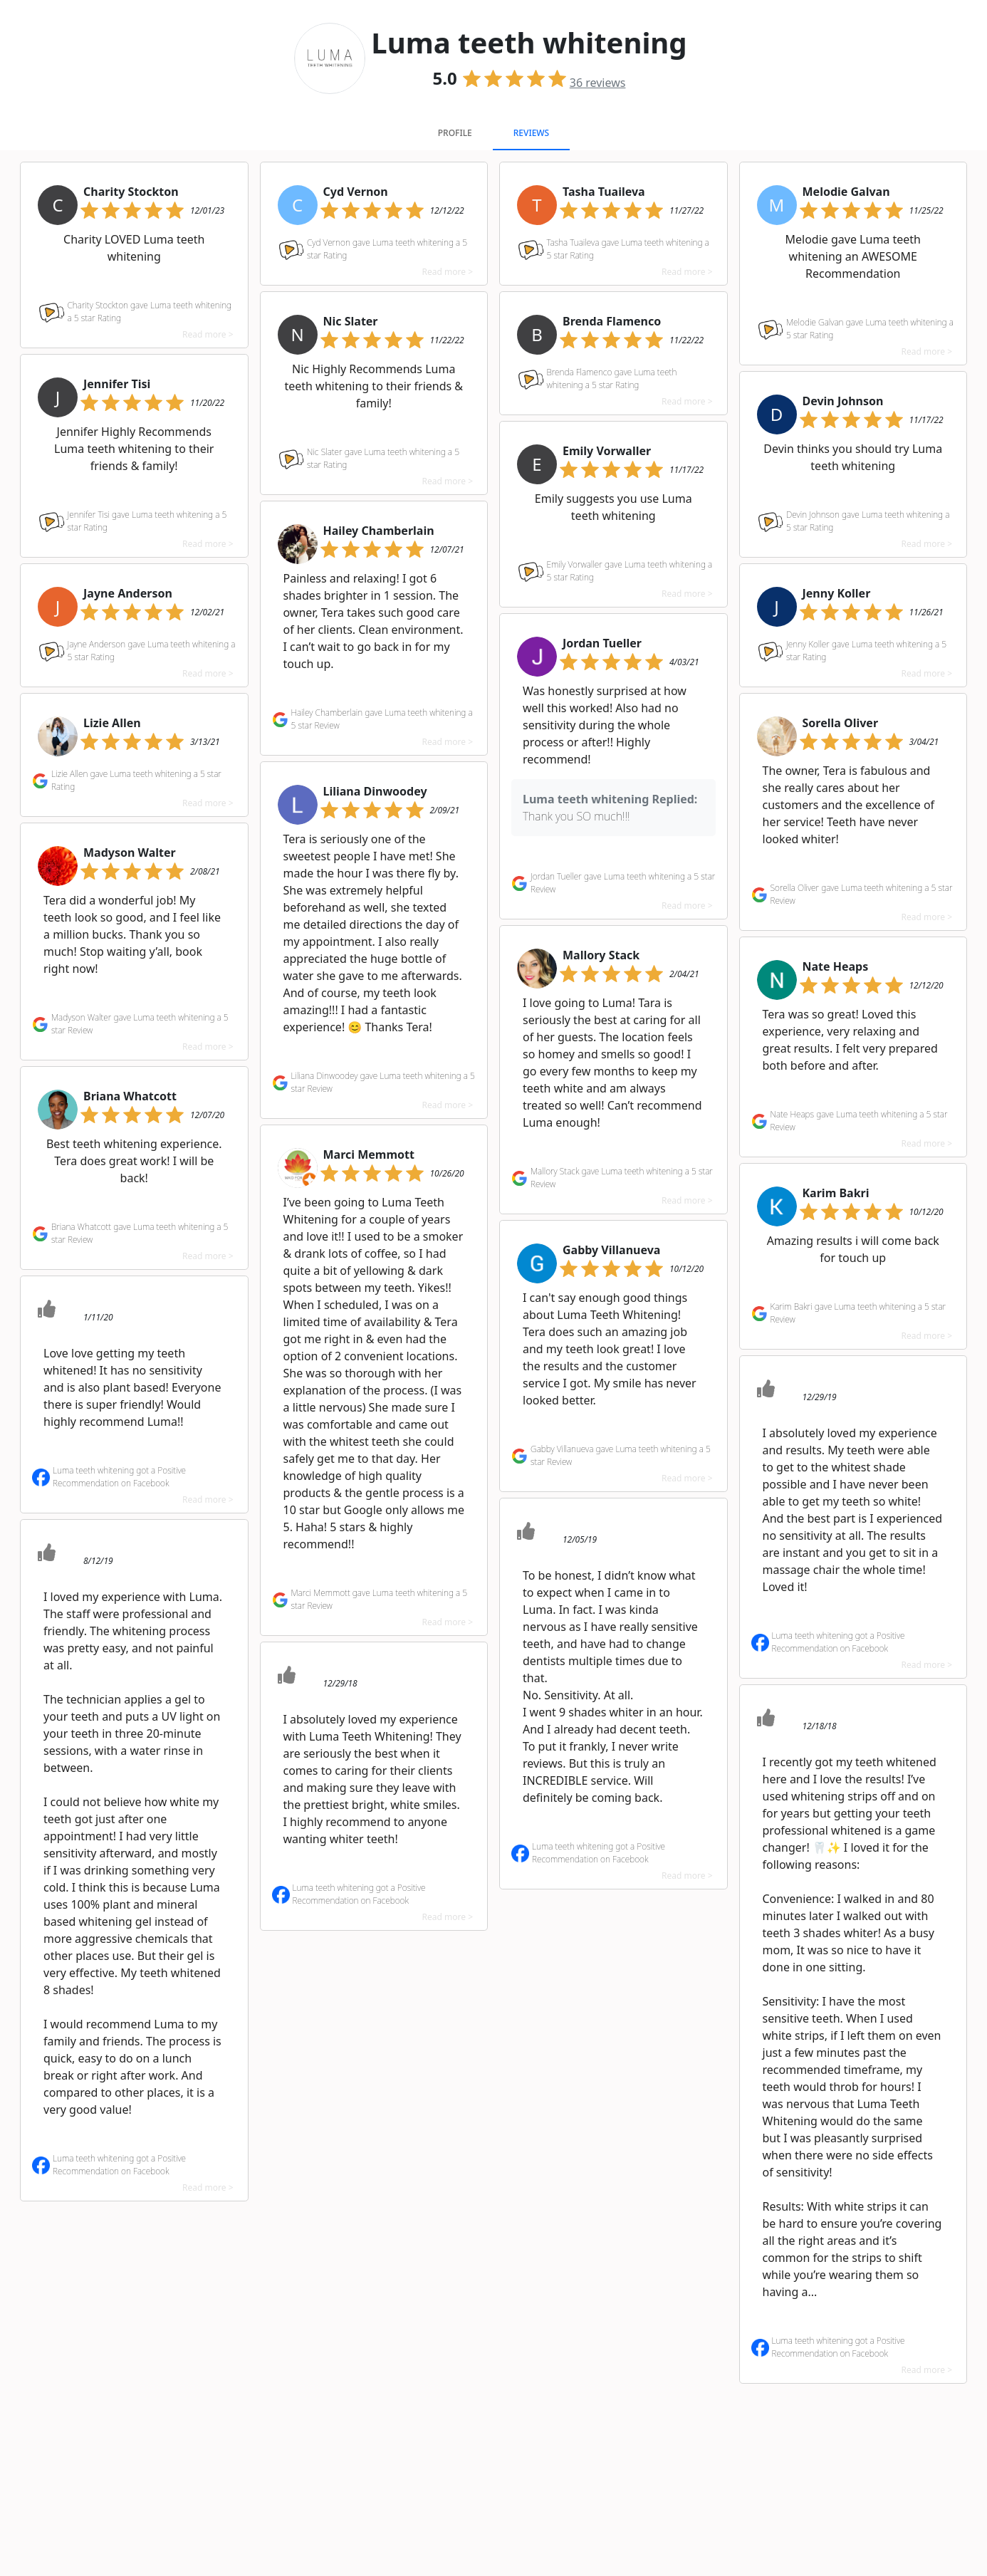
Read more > (207, 334)
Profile (455, 133)
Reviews (531, 133)
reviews (598, 82)
